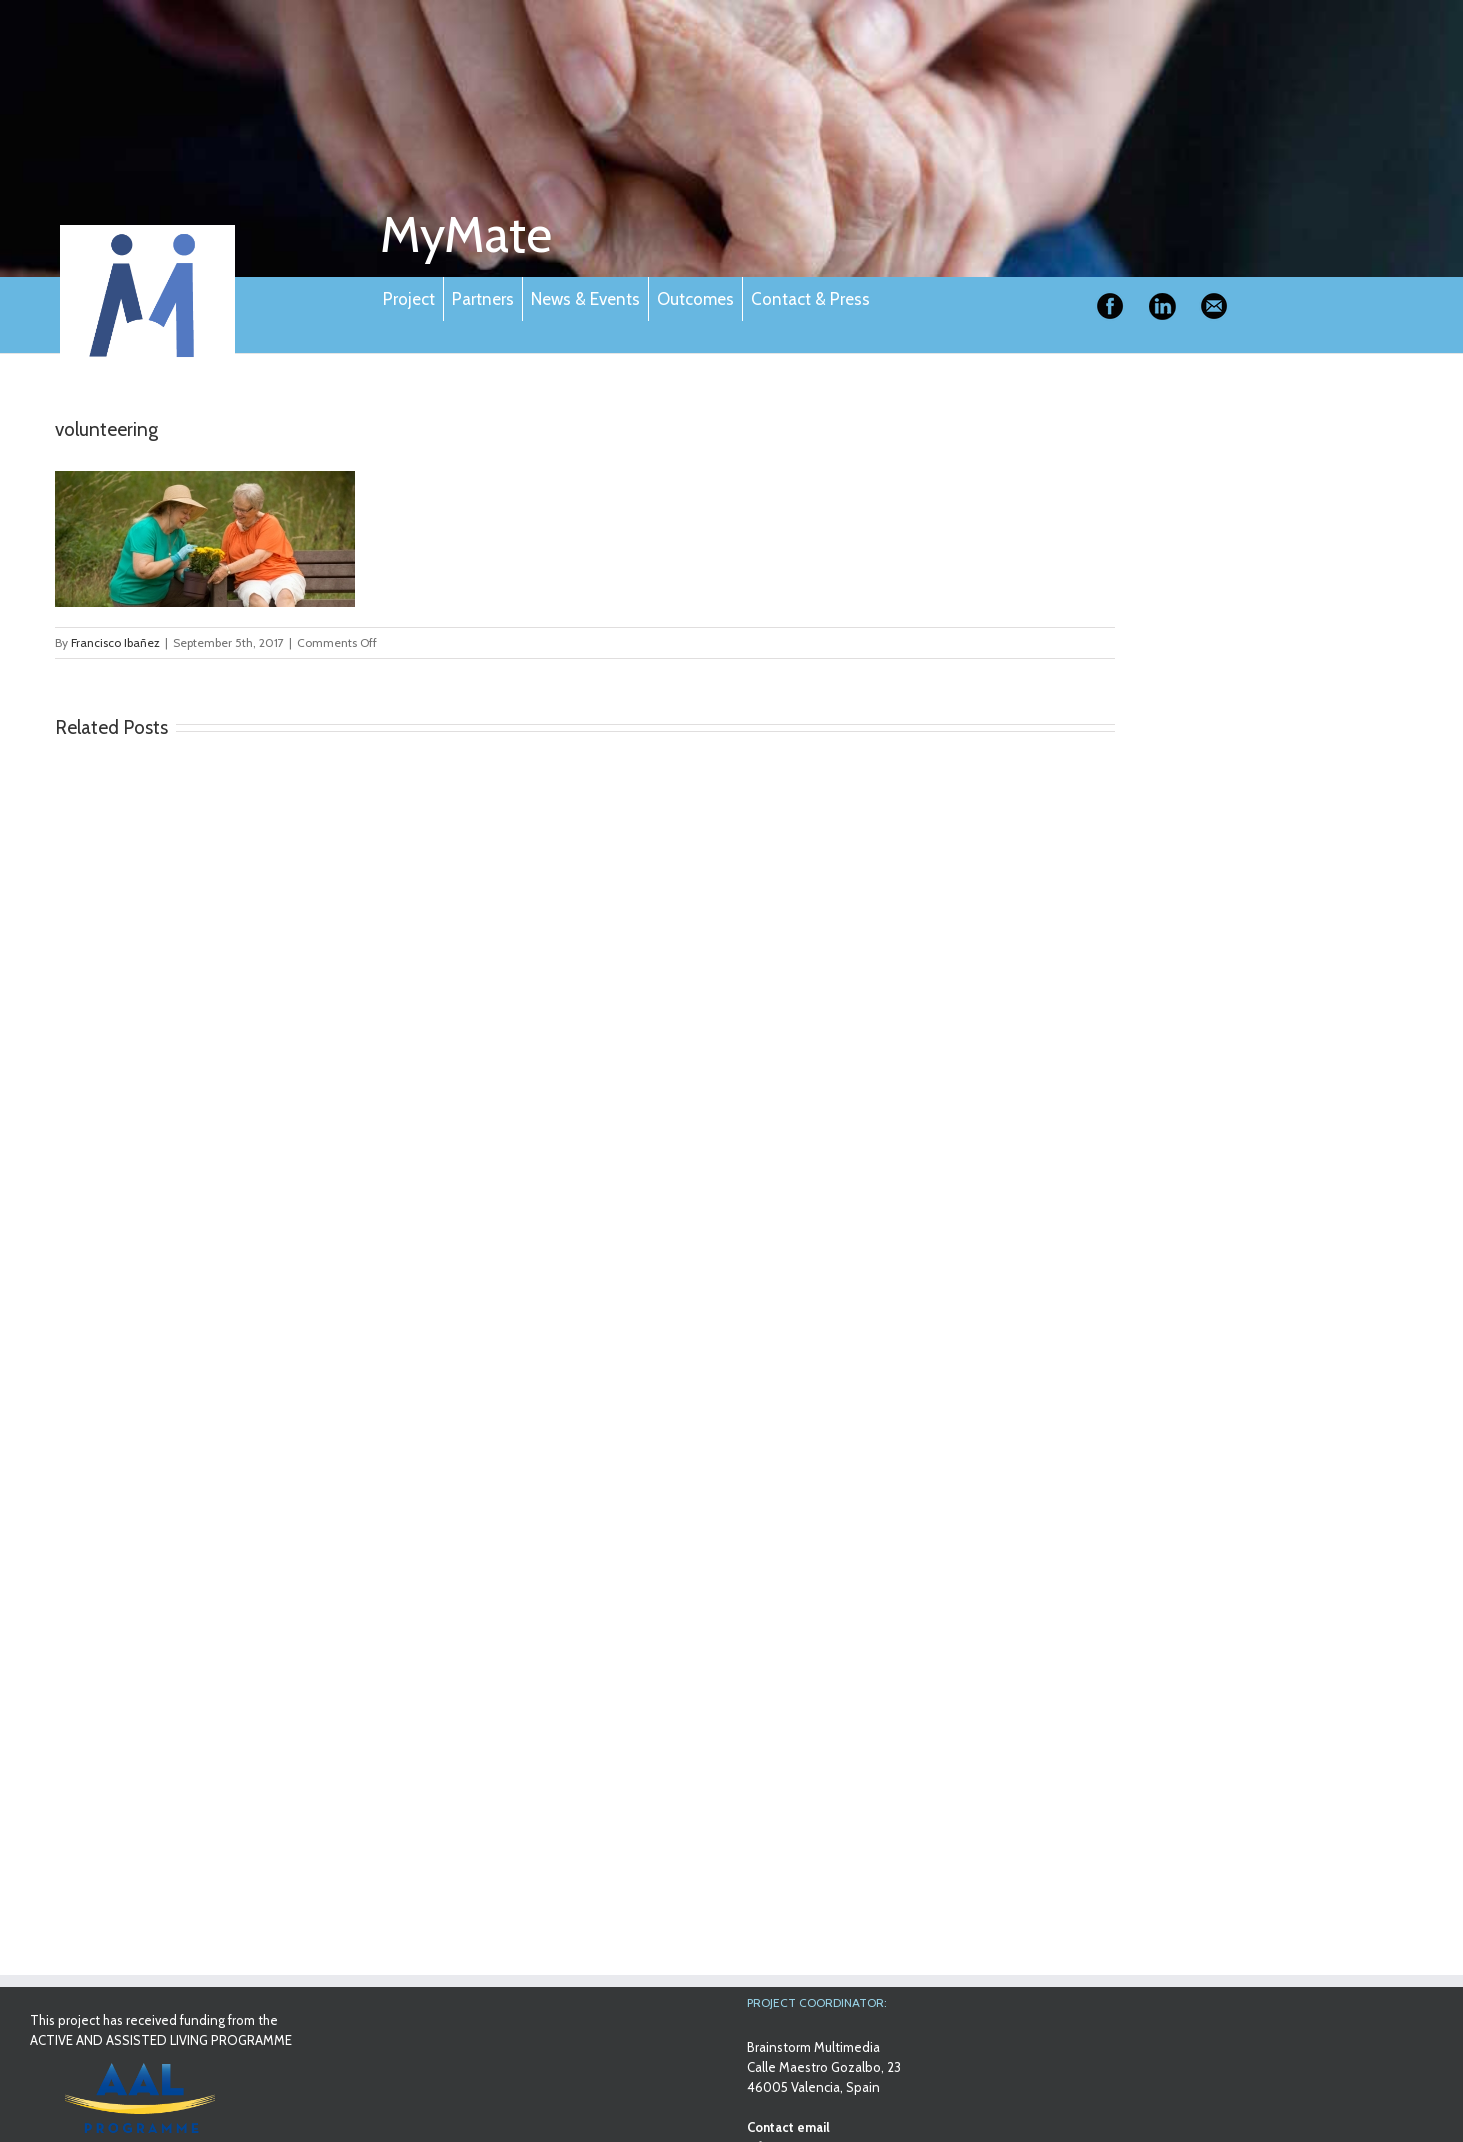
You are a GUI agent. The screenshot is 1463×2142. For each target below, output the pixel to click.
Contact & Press (810, 299)
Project (409, 299)
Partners (483, 299)
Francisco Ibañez (115, 642)
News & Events (585, 299)
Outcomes (695, 299)
